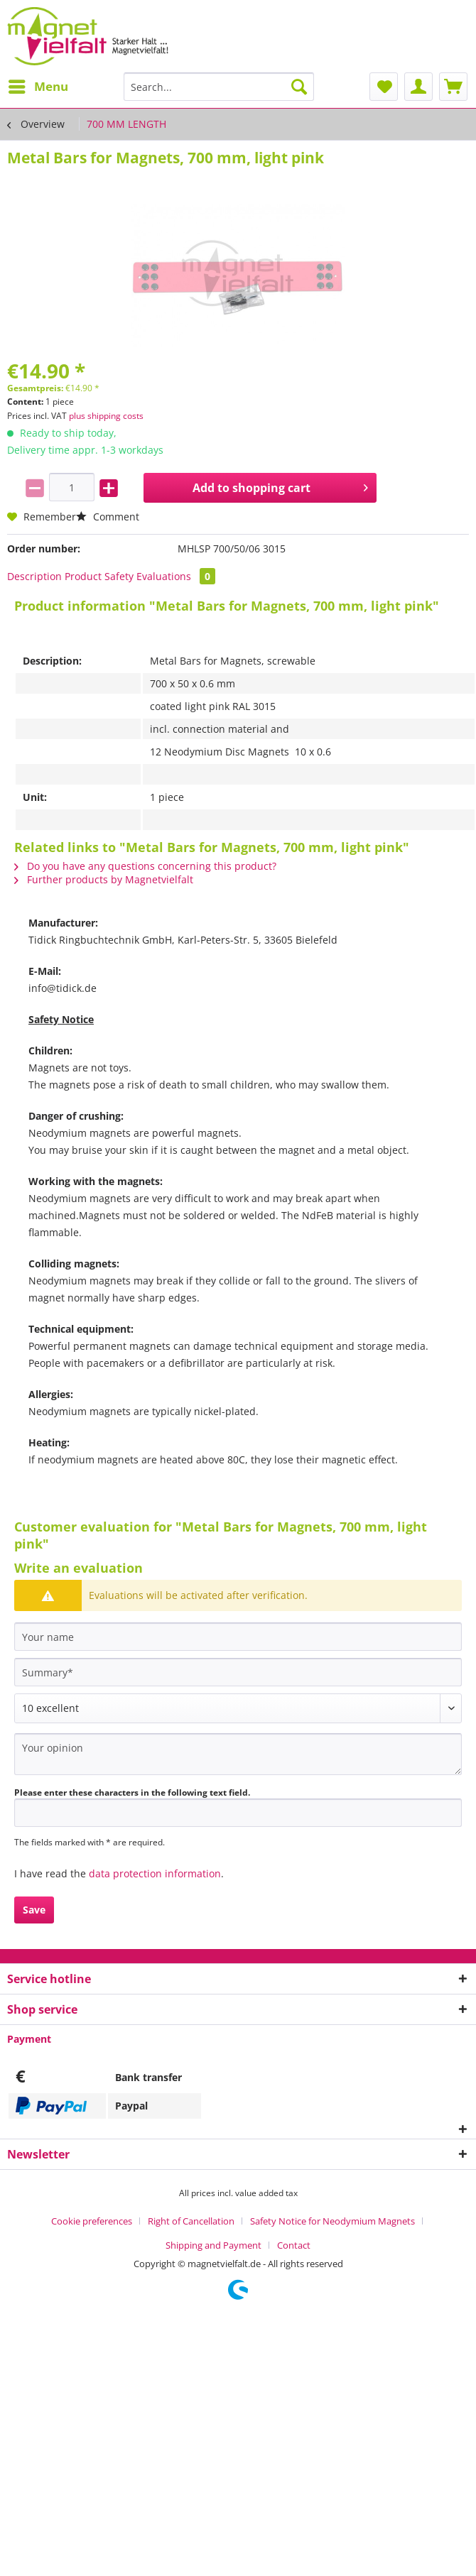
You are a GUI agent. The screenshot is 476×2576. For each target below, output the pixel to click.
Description (34, 576)
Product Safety (99, 576)
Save (34, 1909)
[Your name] (238, 1636)
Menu (38, 84)
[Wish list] (383, 86)
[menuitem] (37, 86)
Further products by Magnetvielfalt (103, 879)
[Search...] (219, 86)
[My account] (418, 86)
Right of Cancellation (191, 2221)
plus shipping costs (106, 416)
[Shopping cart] (453, 86)
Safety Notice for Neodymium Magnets (332, 2221)
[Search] (299, 86)
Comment (107, 516)
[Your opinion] (238, 1754)
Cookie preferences (91, 2221)
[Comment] (238, 1708)
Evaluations (175, 576)
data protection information (155, 1873)
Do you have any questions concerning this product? (145, 866)
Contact (293, 2245)
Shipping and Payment (213, 2245)
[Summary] (238, 1672)
